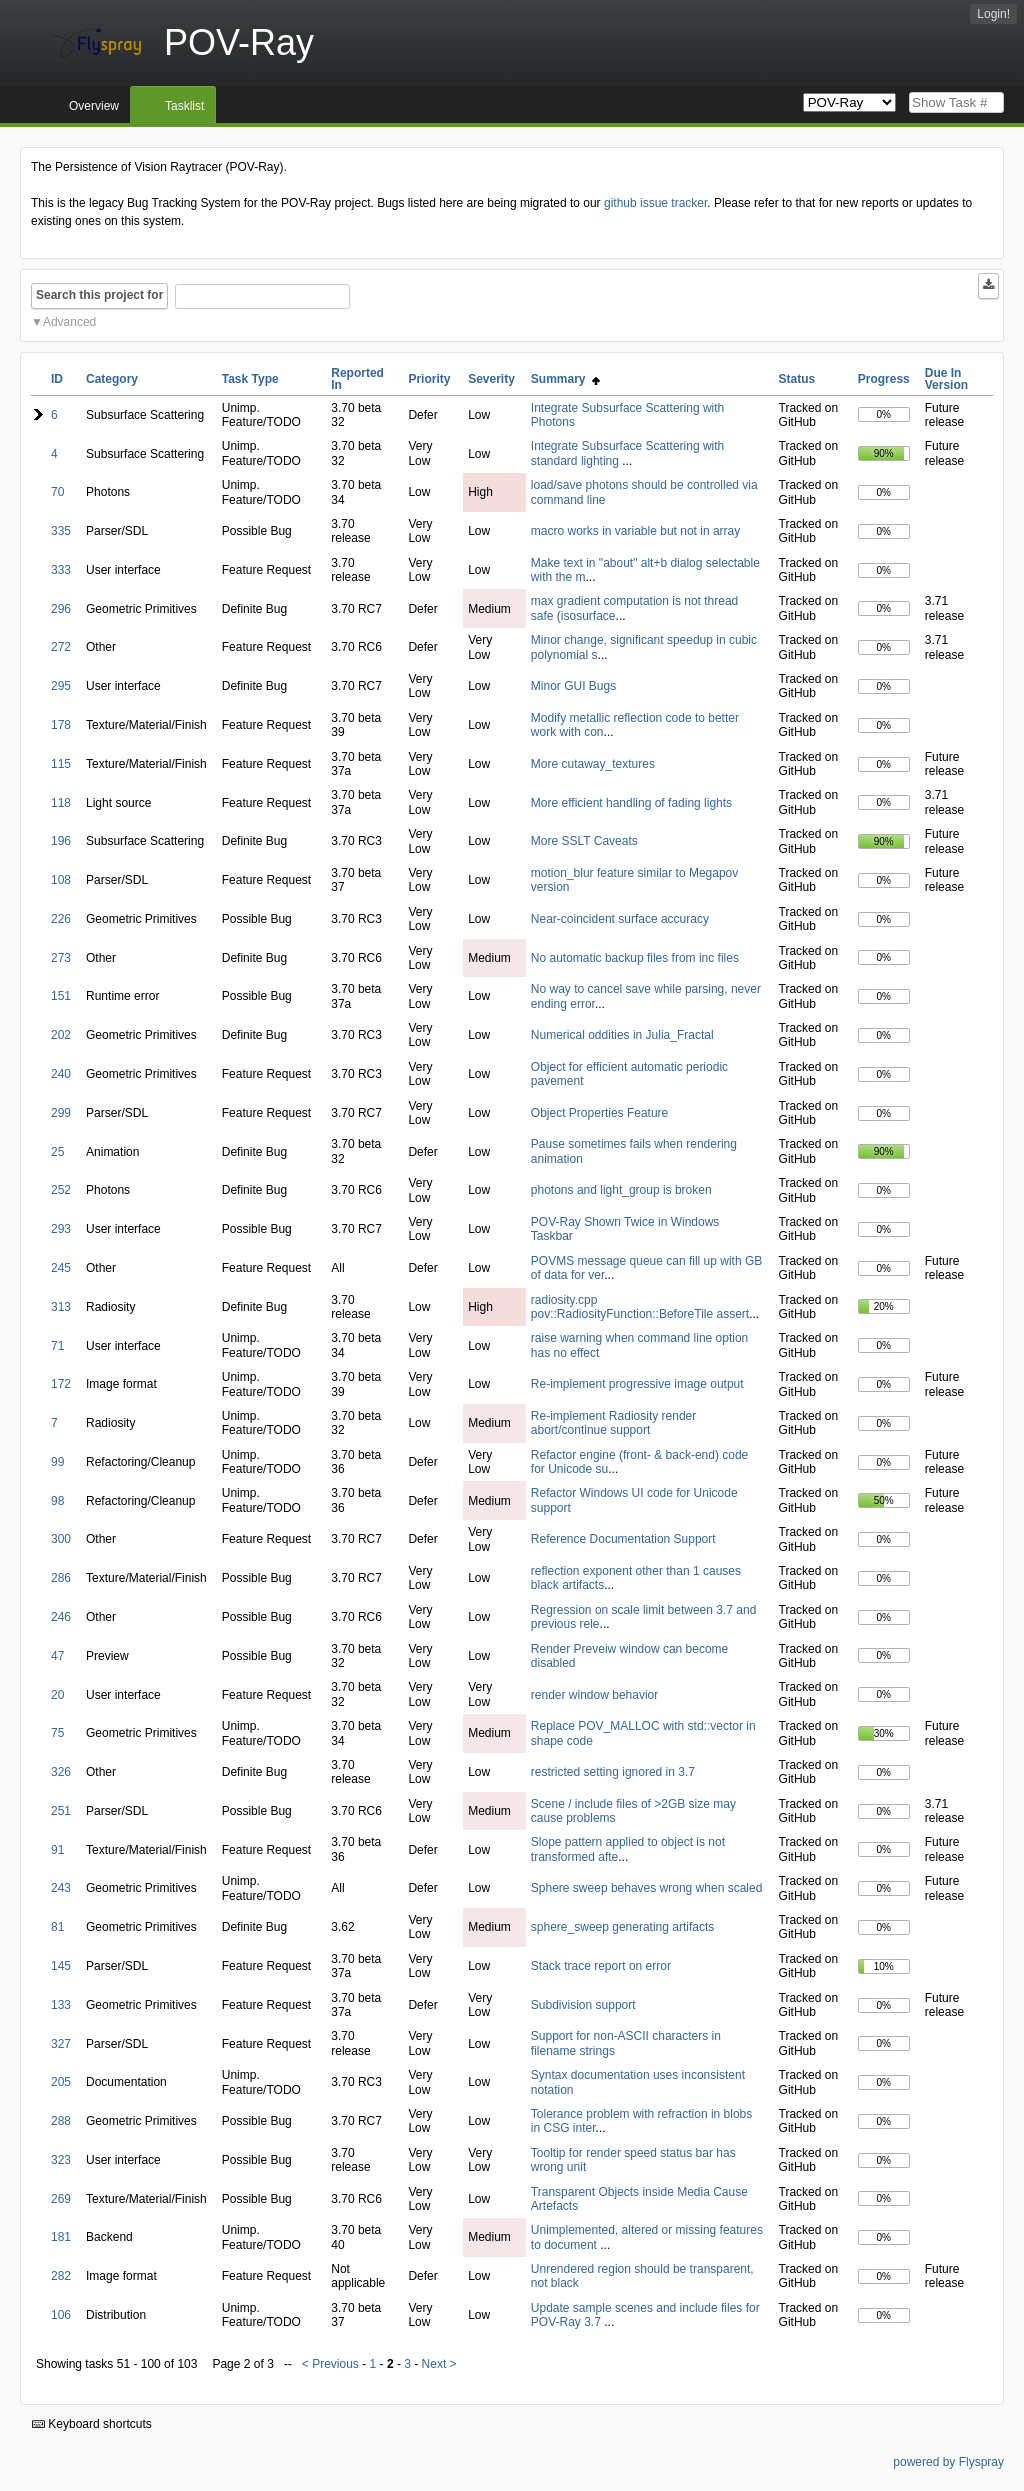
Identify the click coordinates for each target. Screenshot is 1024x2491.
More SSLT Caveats (584, 841)
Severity (491, 379)
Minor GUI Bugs (573, 686)
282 (61, 2276)
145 (61, 1966)
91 (57, 1850)
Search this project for (99, 295)
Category (112, 379)
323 (61, 2160)
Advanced (69, 322)
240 (61, 1074)
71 (57, 1346)
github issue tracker (655, 203)
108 (61, 880)
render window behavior (594, 1695)
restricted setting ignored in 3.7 (613, 1772)
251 (61, 1811)
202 (61, 1035)
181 (61, 2237)
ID (57, 379)
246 (61, 1617)
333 (61, 570)
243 (61, 1888)
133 (61, 2005)
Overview (94, 106)
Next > (439, 2364)
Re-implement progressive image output (637, 1384)
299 (61, 1113)
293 (61, 1229)
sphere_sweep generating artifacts (622, 1927)
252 (61, 1190)
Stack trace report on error (601, 1966)
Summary (565, 379)
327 (61, 2044)
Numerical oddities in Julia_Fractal (622, 1035)
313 (61, 1307)
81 (57, 1927)
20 (57, 1695)
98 (57, 1501)
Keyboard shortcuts (92, 2424)
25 (57, 1152)
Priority (429, 379)
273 (61, 958)
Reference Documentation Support (623, 1539)
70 (57, 492)
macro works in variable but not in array (635, 531)
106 (61, 2315)
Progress (884, 379)
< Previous (330, 2364)
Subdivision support (583, 2005)
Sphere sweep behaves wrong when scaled (646, 1888)
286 (61, 1578)
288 (61, 2121)
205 (61, 2082)
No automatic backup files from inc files (635, 958)
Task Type (250, 379)
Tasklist (184, 106)
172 (61, 1384)
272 (61, 647)
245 (61, 1268)
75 (57, 1733)
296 (61, 609)
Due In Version (946, 379)
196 (61, 841)
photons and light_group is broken (621, 1190)
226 (61, 919)
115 (61, 764)
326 (61, 1772)
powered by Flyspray (948, 2462)
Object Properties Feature (599, 1113)
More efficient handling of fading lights (631, 803)
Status (797, 379)
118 (61, 803)
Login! (993, 14)
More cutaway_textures (593, 764)
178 (61, 725)
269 (61, 2199)
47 (57, 1656)
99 (57, 1462)
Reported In (357, 379)
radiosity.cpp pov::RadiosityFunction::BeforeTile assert (640, 1307)
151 (61, 996)
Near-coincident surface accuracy (620, 919)
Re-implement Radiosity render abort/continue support (613, 1423)
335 (61, 531)
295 (61, 686)
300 (61, 1539)
